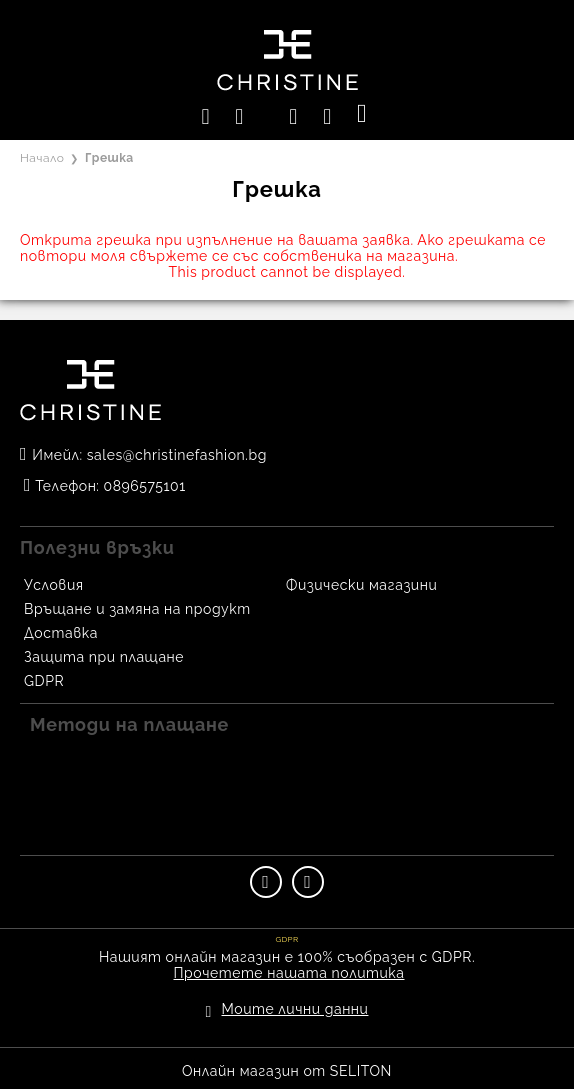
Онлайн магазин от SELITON (287, 1071)
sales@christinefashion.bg (177, 455)
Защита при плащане (104, 657)
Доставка (61, 633)
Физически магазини (361, 585)
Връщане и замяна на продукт (137, 609)
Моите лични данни (295, 1009)
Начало (42, 158)
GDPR (44, 681)
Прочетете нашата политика (289, 973)
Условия (54, 585)
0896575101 (145, 486)
